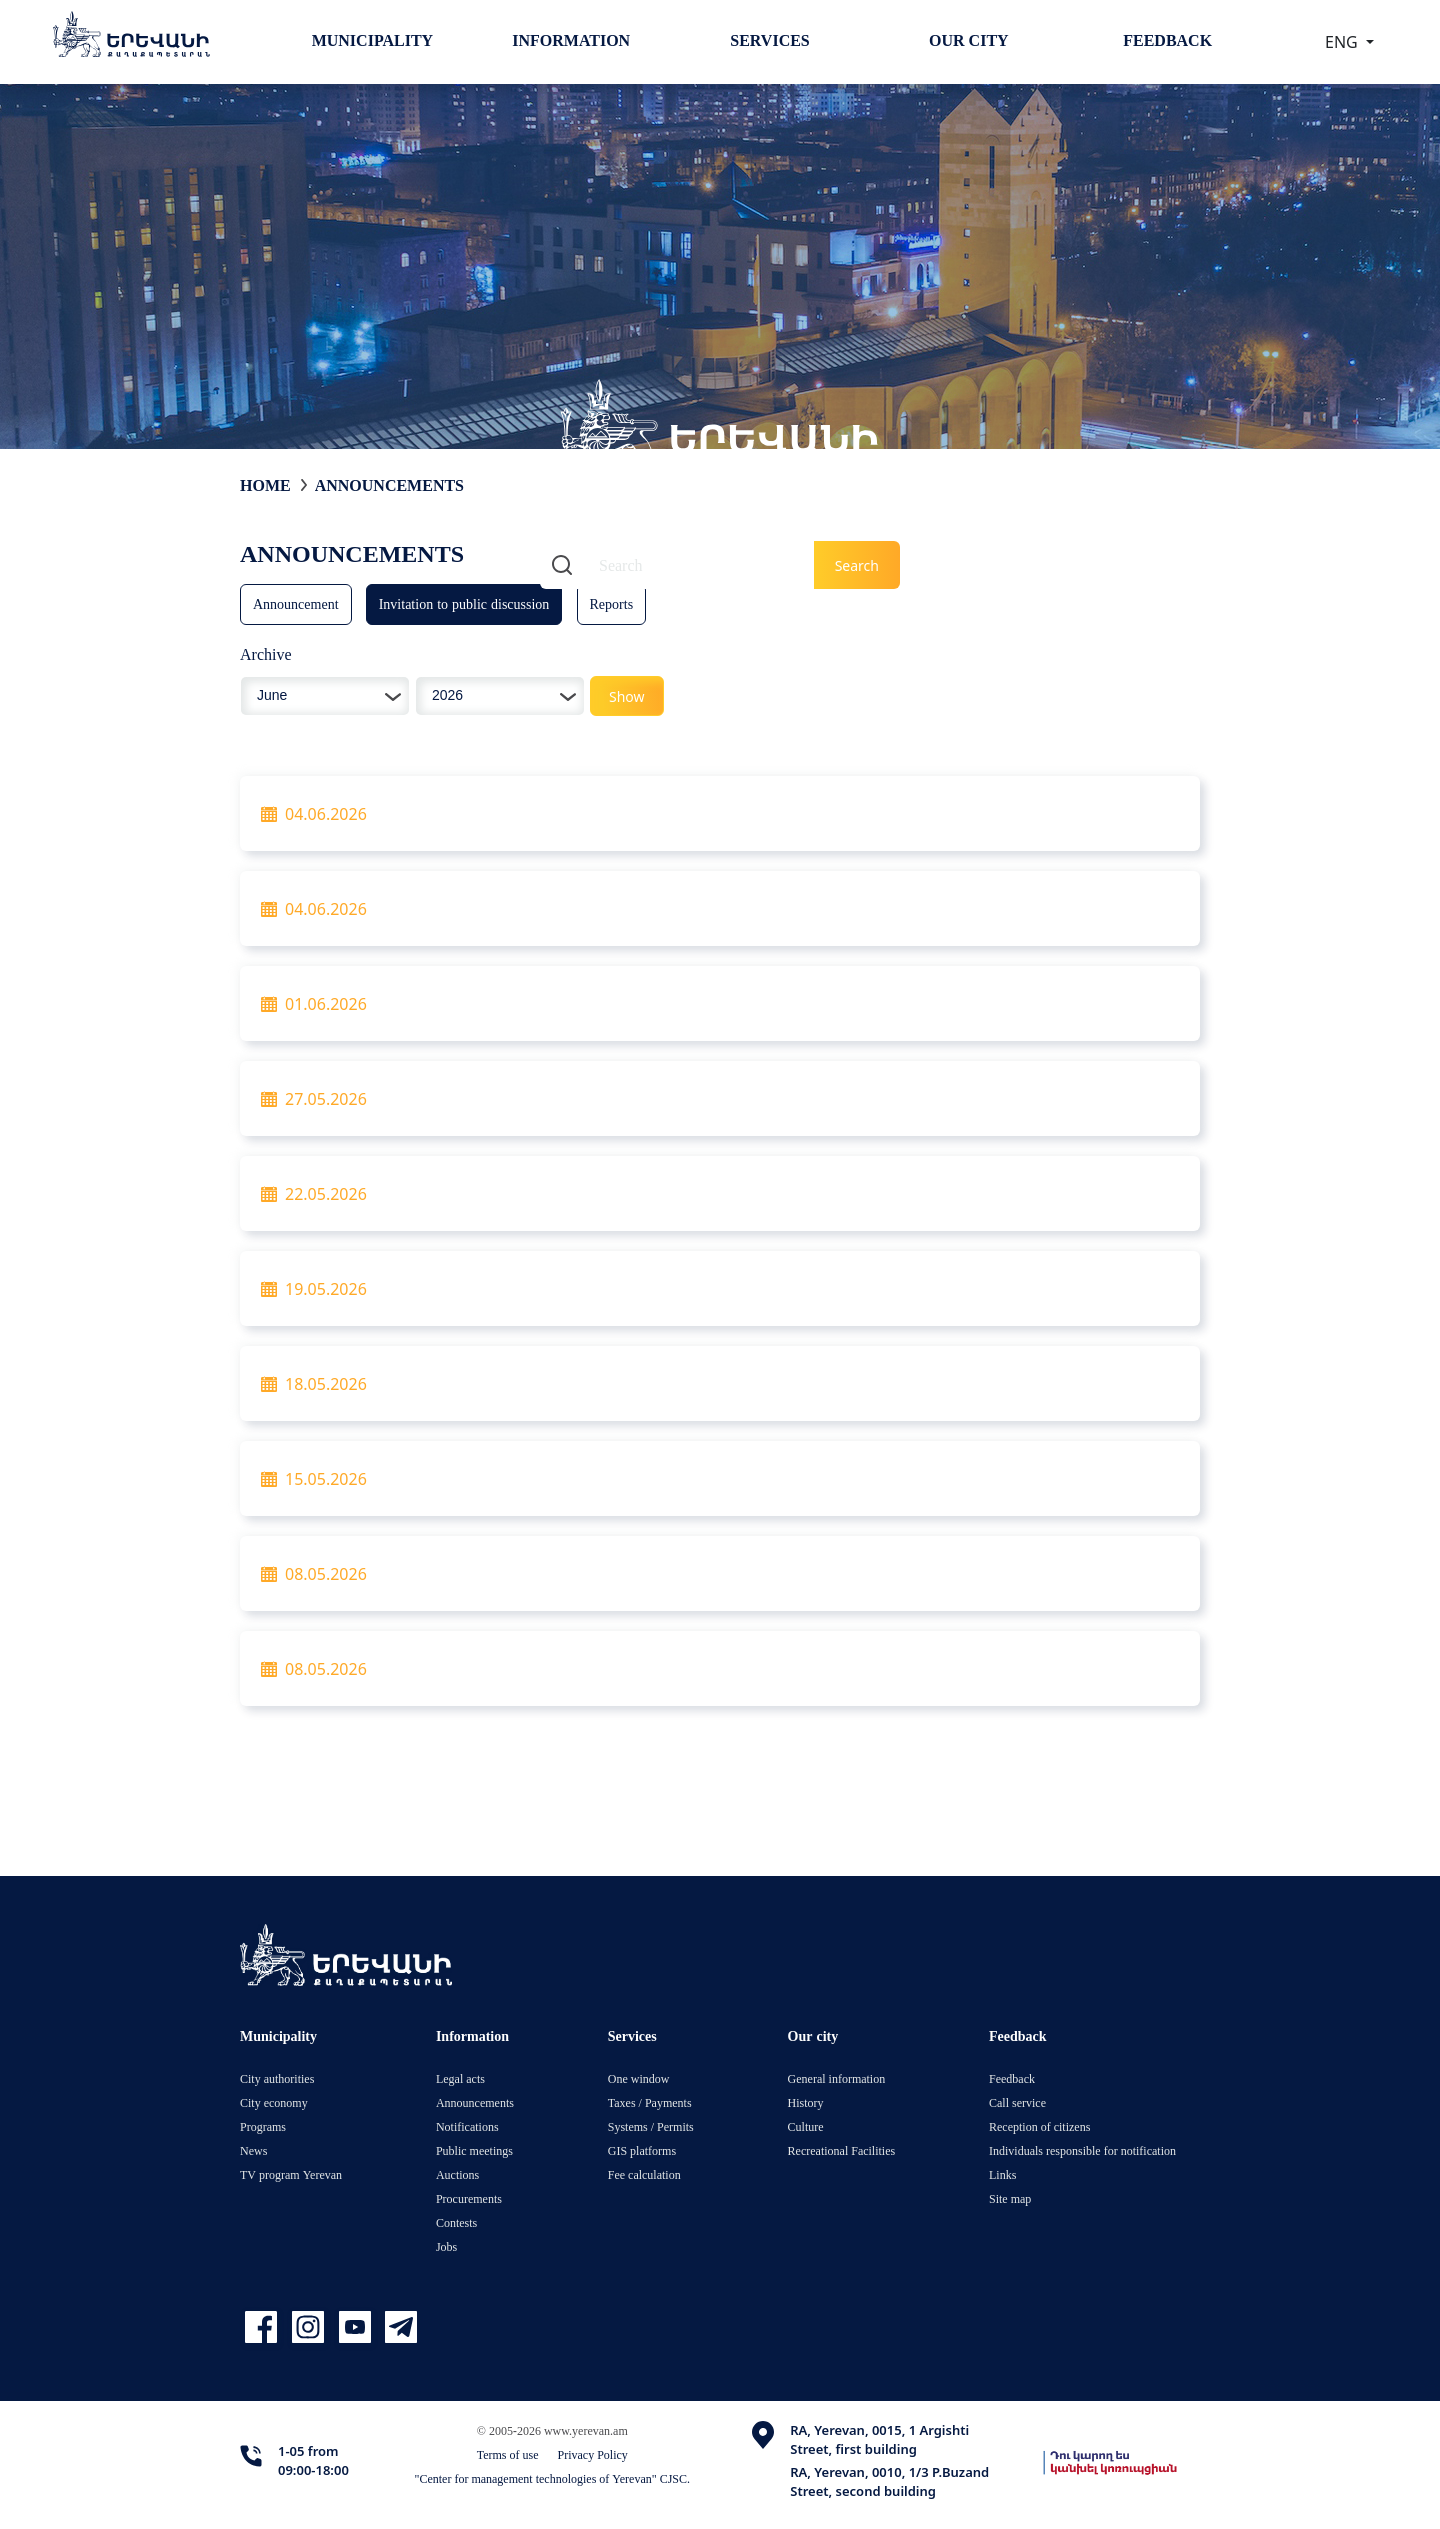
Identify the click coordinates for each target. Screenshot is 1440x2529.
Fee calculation (644, 2174)
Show (627, 696)
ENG (1343, 42)
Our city (969, 40)
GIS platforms (642, 2150)
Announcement (296, 603)
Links (1002, 2174)
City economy (274, 2102)
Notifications (467, 2126)
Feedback (1167, 40)
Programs (263, 2126)
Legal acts (460, 2078)
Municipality (372, 40)
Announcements (389, 485)
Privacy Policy (593, 2454)
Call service (1017, 2102)
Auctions (457, 2174)
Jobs (446, 2246)
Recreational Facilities (842, 2150)
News (253, 2150)
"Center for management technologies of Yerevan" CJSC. (553, 2478)
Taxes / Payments (650, 2102)
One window (639, 2078)
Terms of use (508, 2454)
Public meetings (474, 2150)
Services (769, 40)
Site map (1010, 2198)
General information (837, 2078)
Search (857, 565)
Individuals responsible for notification (1082, 2150)
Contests (456, 2222)
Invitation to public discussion (464, 603)
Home (265, 485)
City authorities (277, 2078)
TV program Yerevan (291, 2174)
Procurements (469, 2198)
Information (571, 40)
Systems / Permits (651, 2126)
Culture (806, 2126)
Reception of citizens (1039, 2126)
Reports (612, 603)
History (806, 2102)
